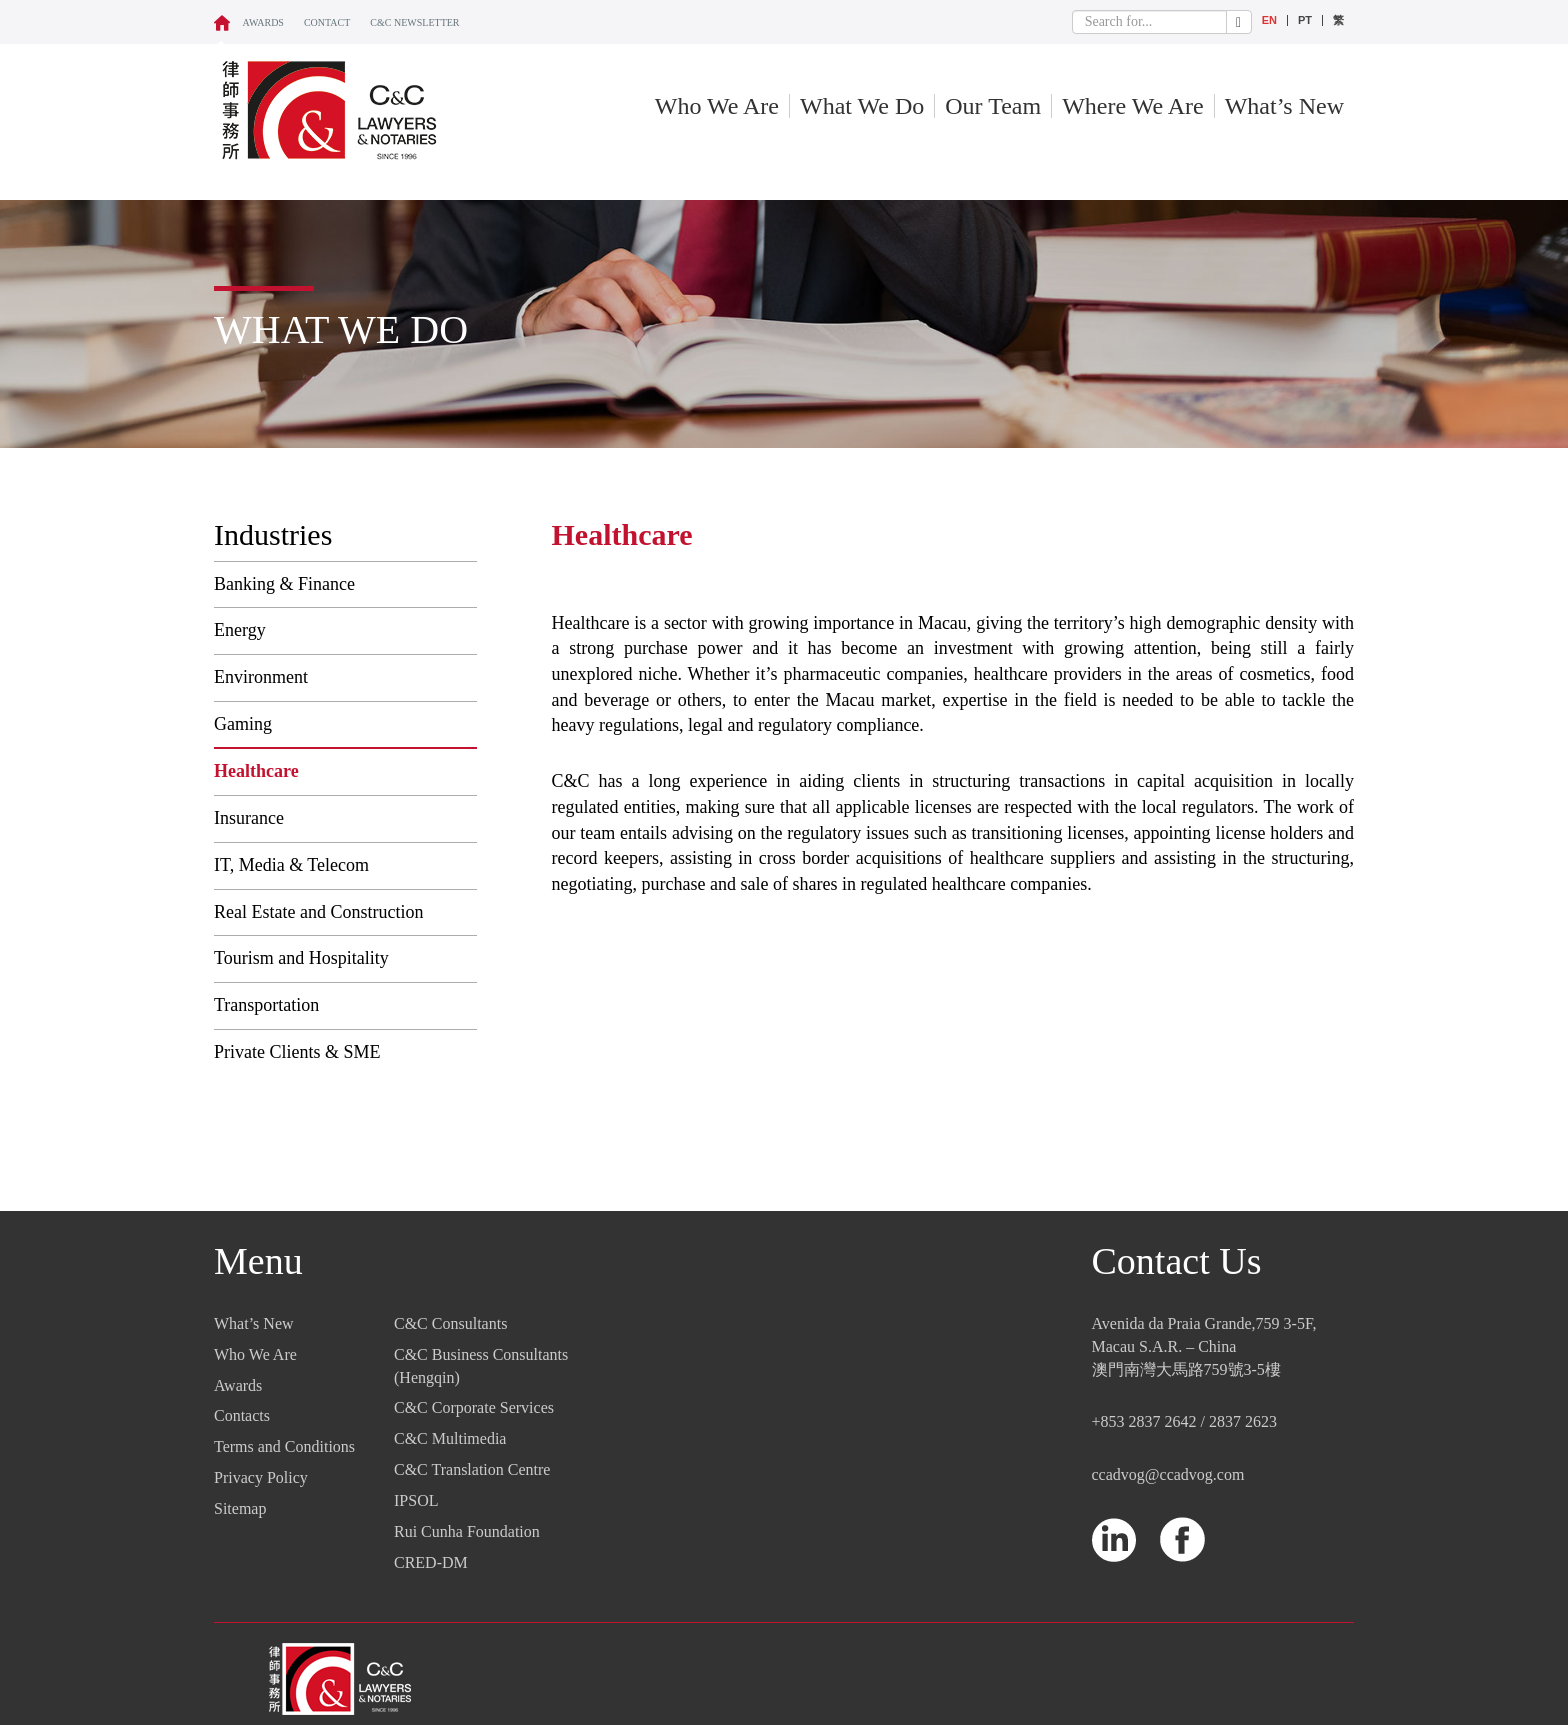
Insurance (249, 818)
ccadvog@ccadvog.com (1168, 1474)
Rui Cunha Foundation (467, 1531)
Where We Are (1133, 106)
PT (1305, 20)
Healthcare (256, 771)
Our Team (993, 106)
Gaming (243, 724)
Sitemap (240, 1508)
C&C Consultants (450, 1323)
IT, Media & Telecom (291, 865)
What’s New (1284, 106)
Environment (261, 677)
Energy (240, 630)
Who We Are (717, 106)
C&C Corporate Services (474, 1407)
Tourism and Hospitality (301, 958)
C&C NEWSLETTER (414, 22)
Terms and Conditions (284, 1446)
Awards (263, 22)
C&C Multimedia (450, 1438)
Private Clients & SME (297, 1052)
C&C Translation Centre (472, 1469)
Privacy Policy (261, 1477)
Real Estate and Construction (318, 912)
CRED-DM (431, 1562)
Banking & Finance (284, 584)
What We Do (862, 106)
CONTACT (327, 22)
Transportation (266, 1005)
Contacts (242, 1415)
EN (1269, 20)
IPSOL (416, 1500)
